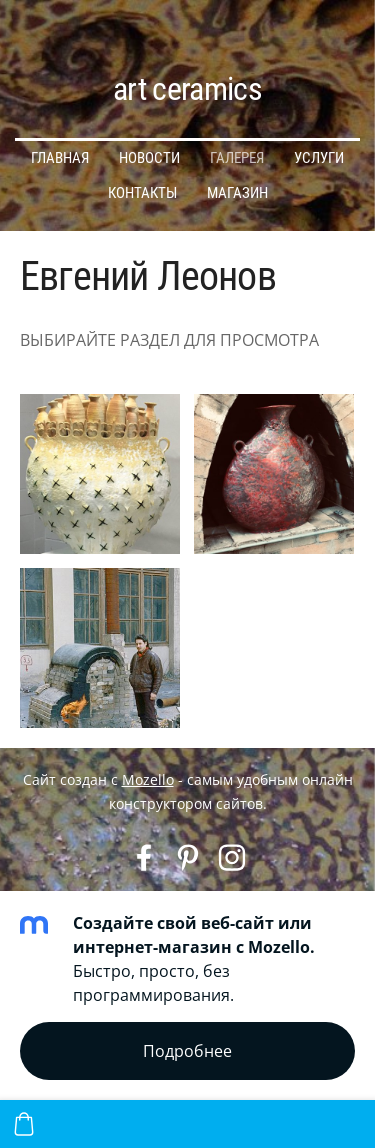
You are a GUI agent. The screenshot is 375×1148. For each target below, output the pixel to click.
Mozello (148, 779)
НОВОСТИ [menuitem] (149, 158)
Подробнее (187, 1051)
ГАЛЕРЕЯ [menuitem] (237, 158)
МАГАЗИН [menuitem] (237, 193)
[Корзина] (24, 1124)
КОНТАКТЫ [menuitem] (142, 193)
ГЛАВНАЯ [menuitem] (60, 158)
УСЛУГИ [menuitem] (319, 158)
